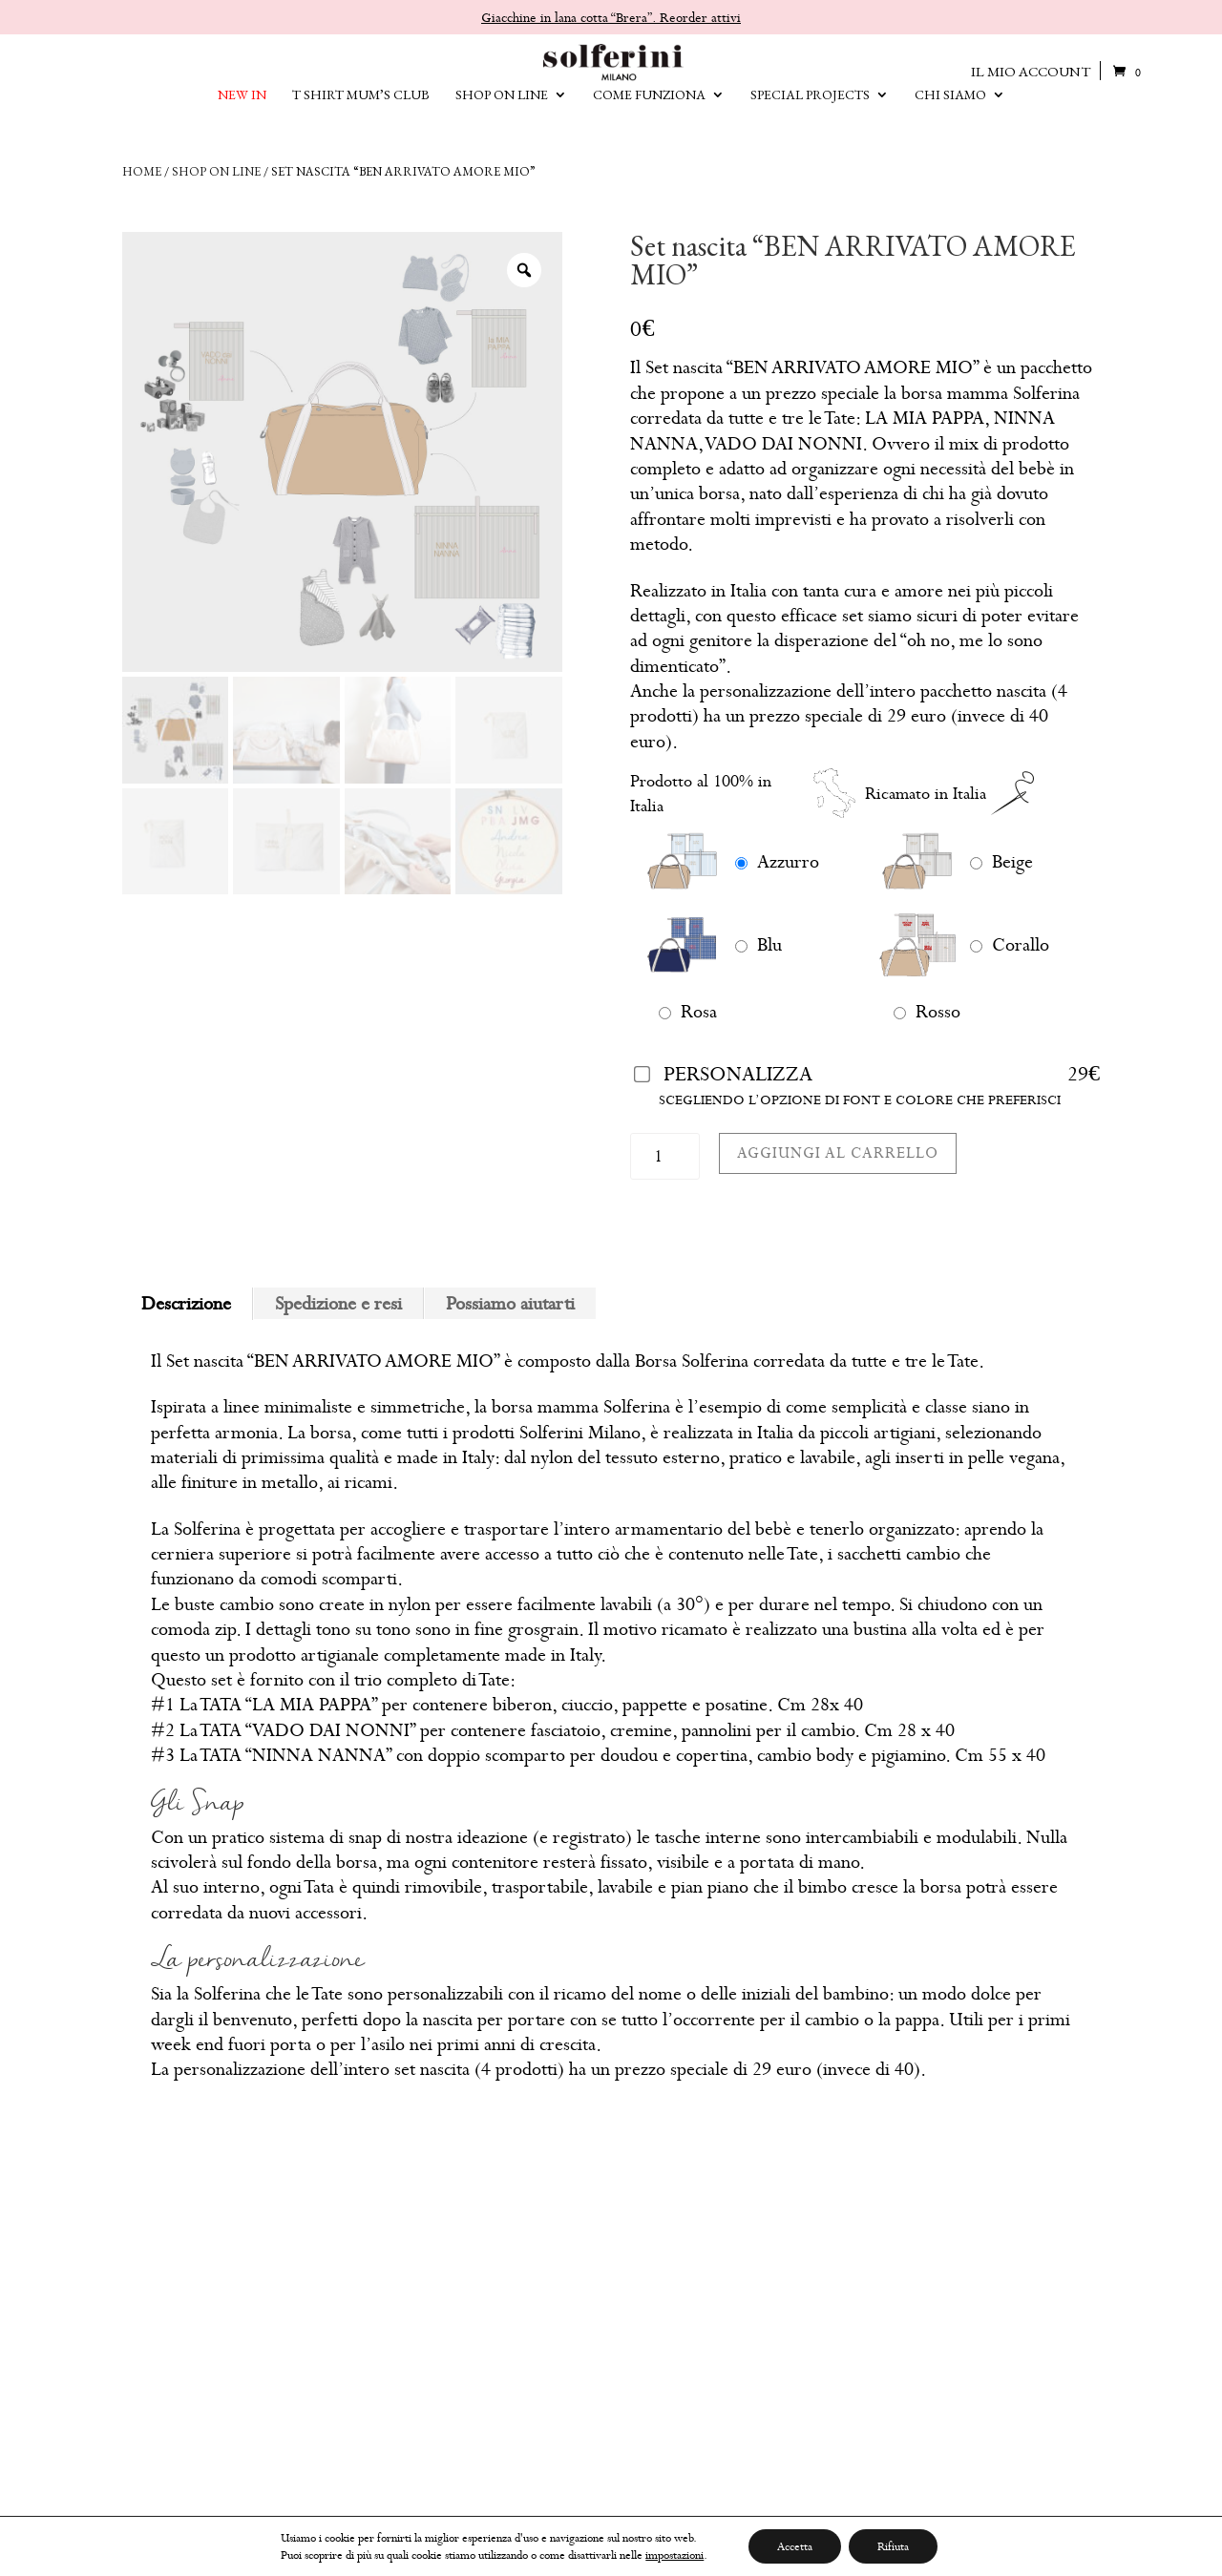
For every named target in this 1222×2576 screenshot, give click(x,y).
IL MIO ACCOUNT (1030, 71)
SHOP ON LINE (501, 109)
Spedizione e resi (338, 1303)
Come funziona (649, 109)
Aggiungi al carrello (837, 1152)
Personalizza (738, 1073)
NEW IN (242, 109)
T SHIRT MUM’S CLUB (361, 109)
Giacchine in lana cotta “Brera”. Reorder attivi (611, 17)
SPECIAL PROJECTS (810, 109)
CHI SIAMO (950, 109)
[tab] (186, 1304)
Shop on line (216, 171)
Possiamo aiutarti (510, 1303)
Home (141, 171)
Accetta (794, 2546)
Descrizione (186, 1303)
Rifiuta (893, 2546)
